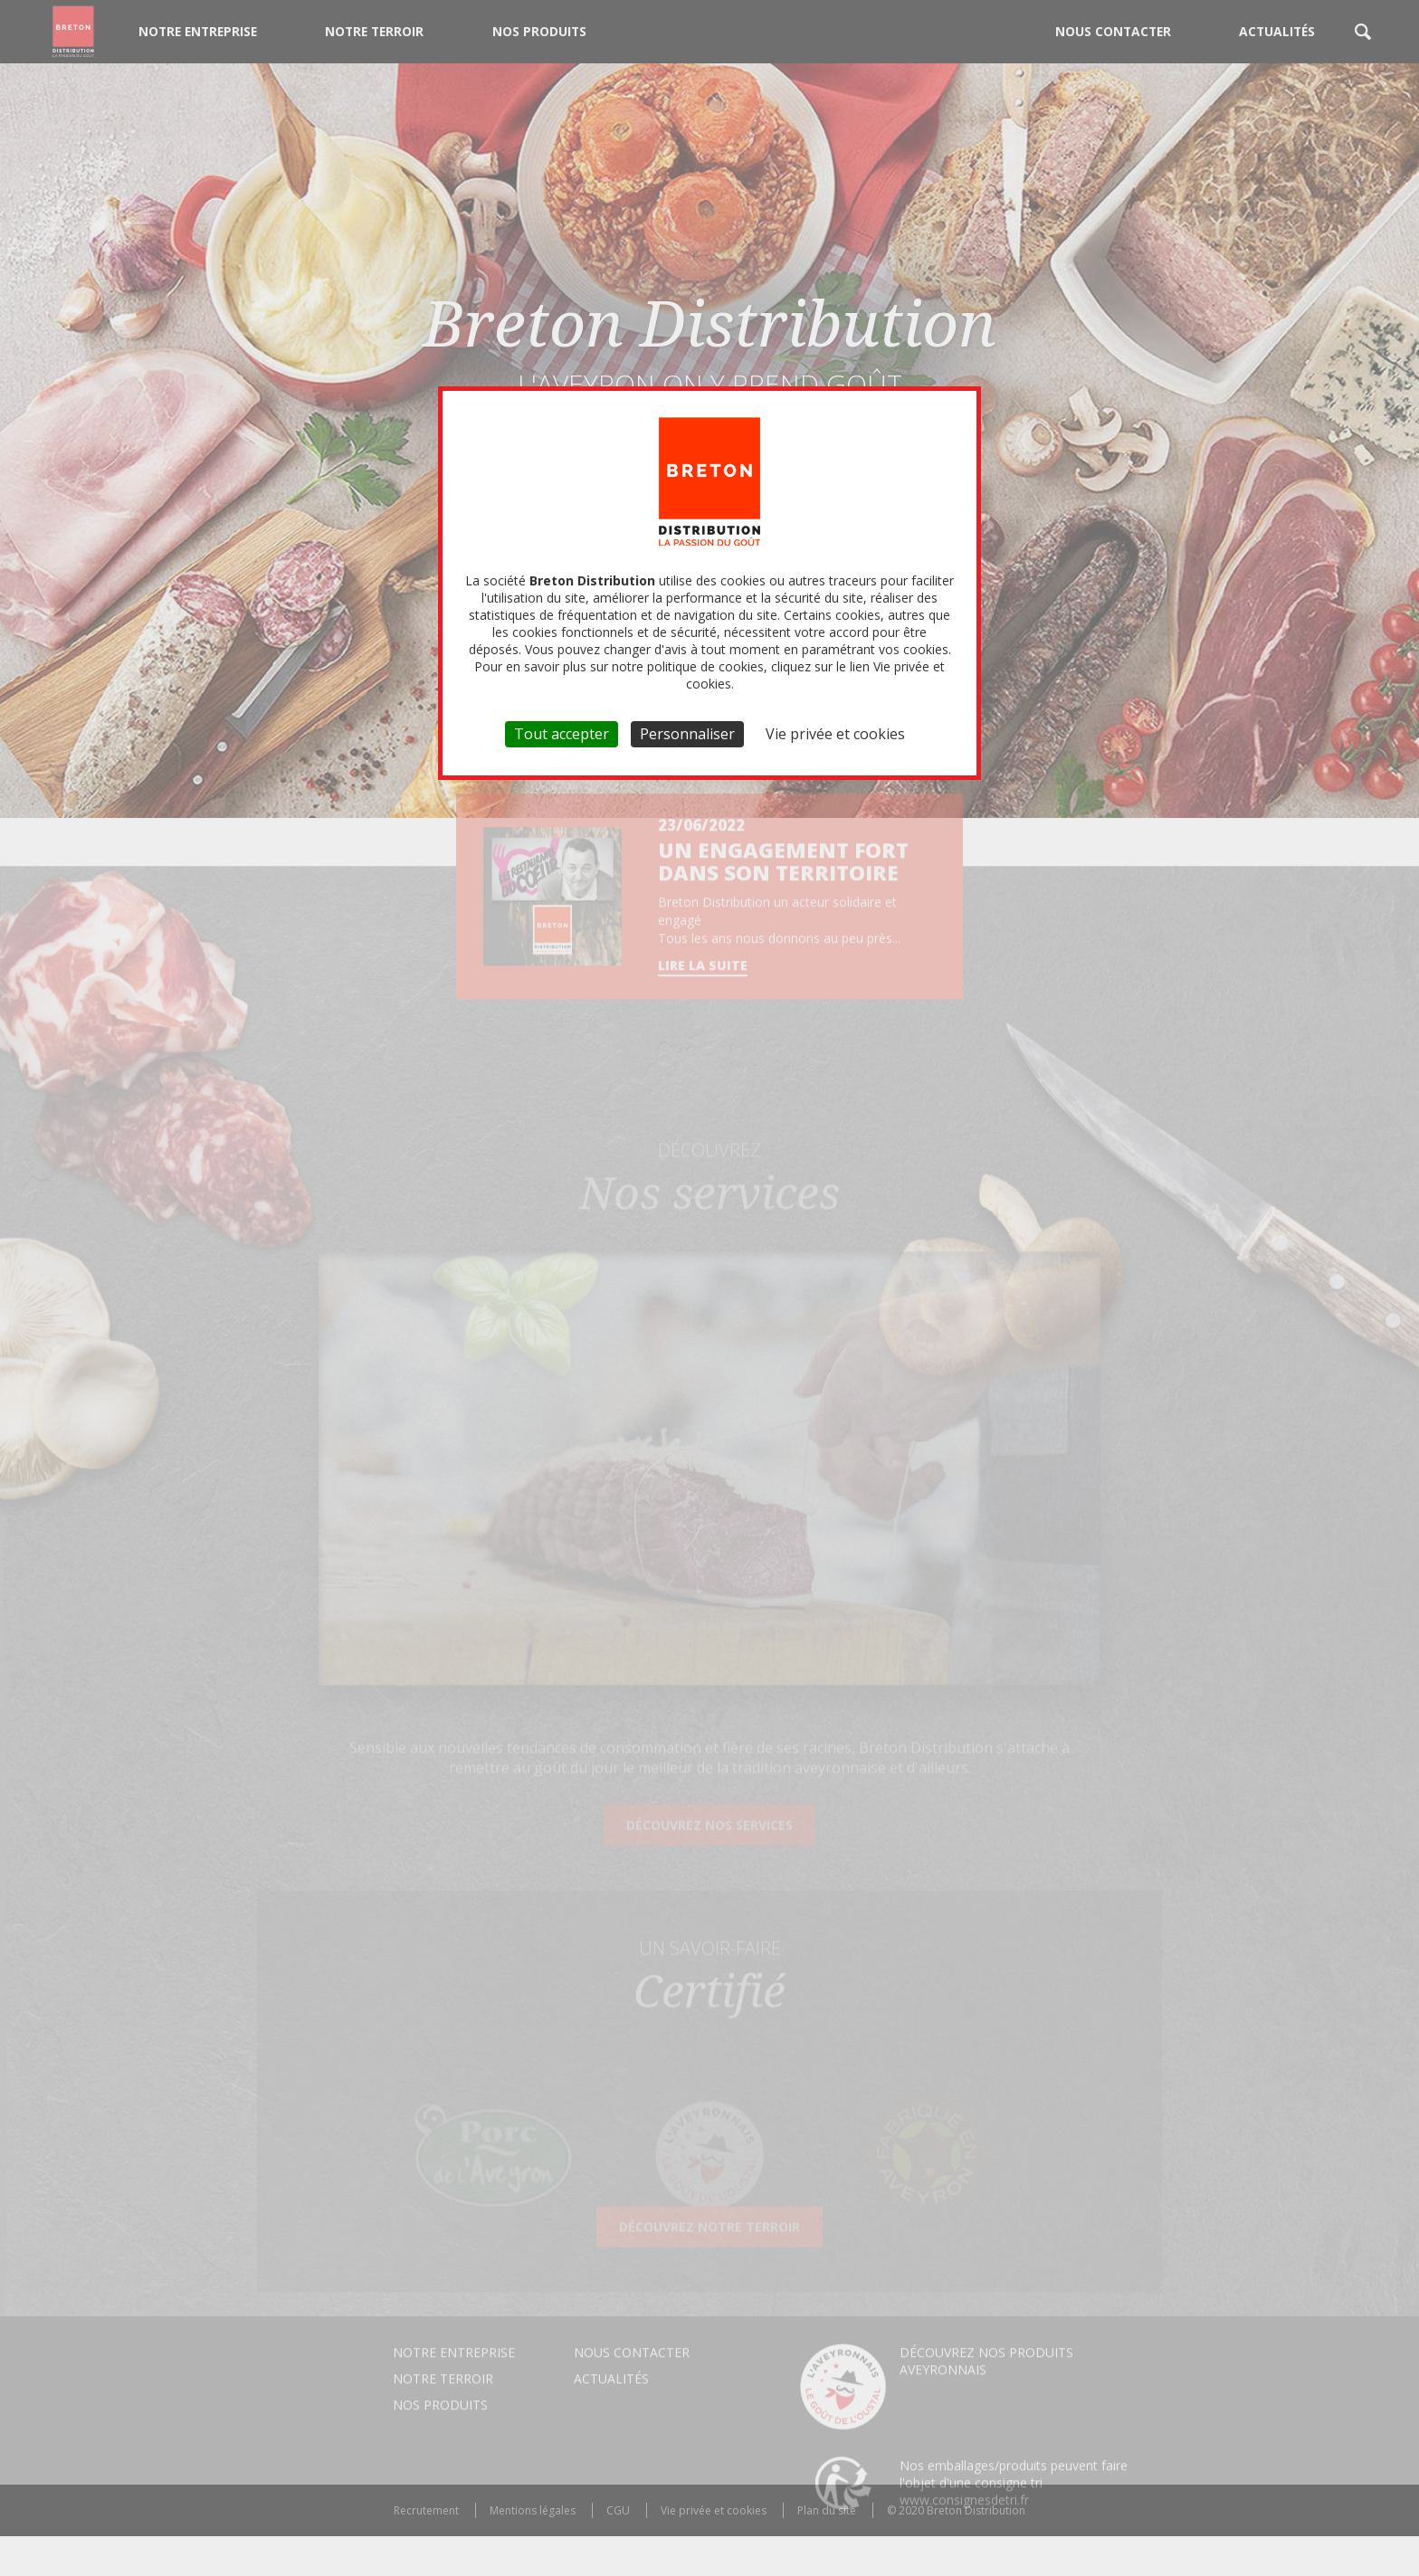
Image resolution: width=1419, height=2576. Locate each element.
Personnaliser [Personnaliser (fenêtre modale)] (687, 734)
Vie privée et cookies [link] (835, 734)
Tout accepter (561, 734)
